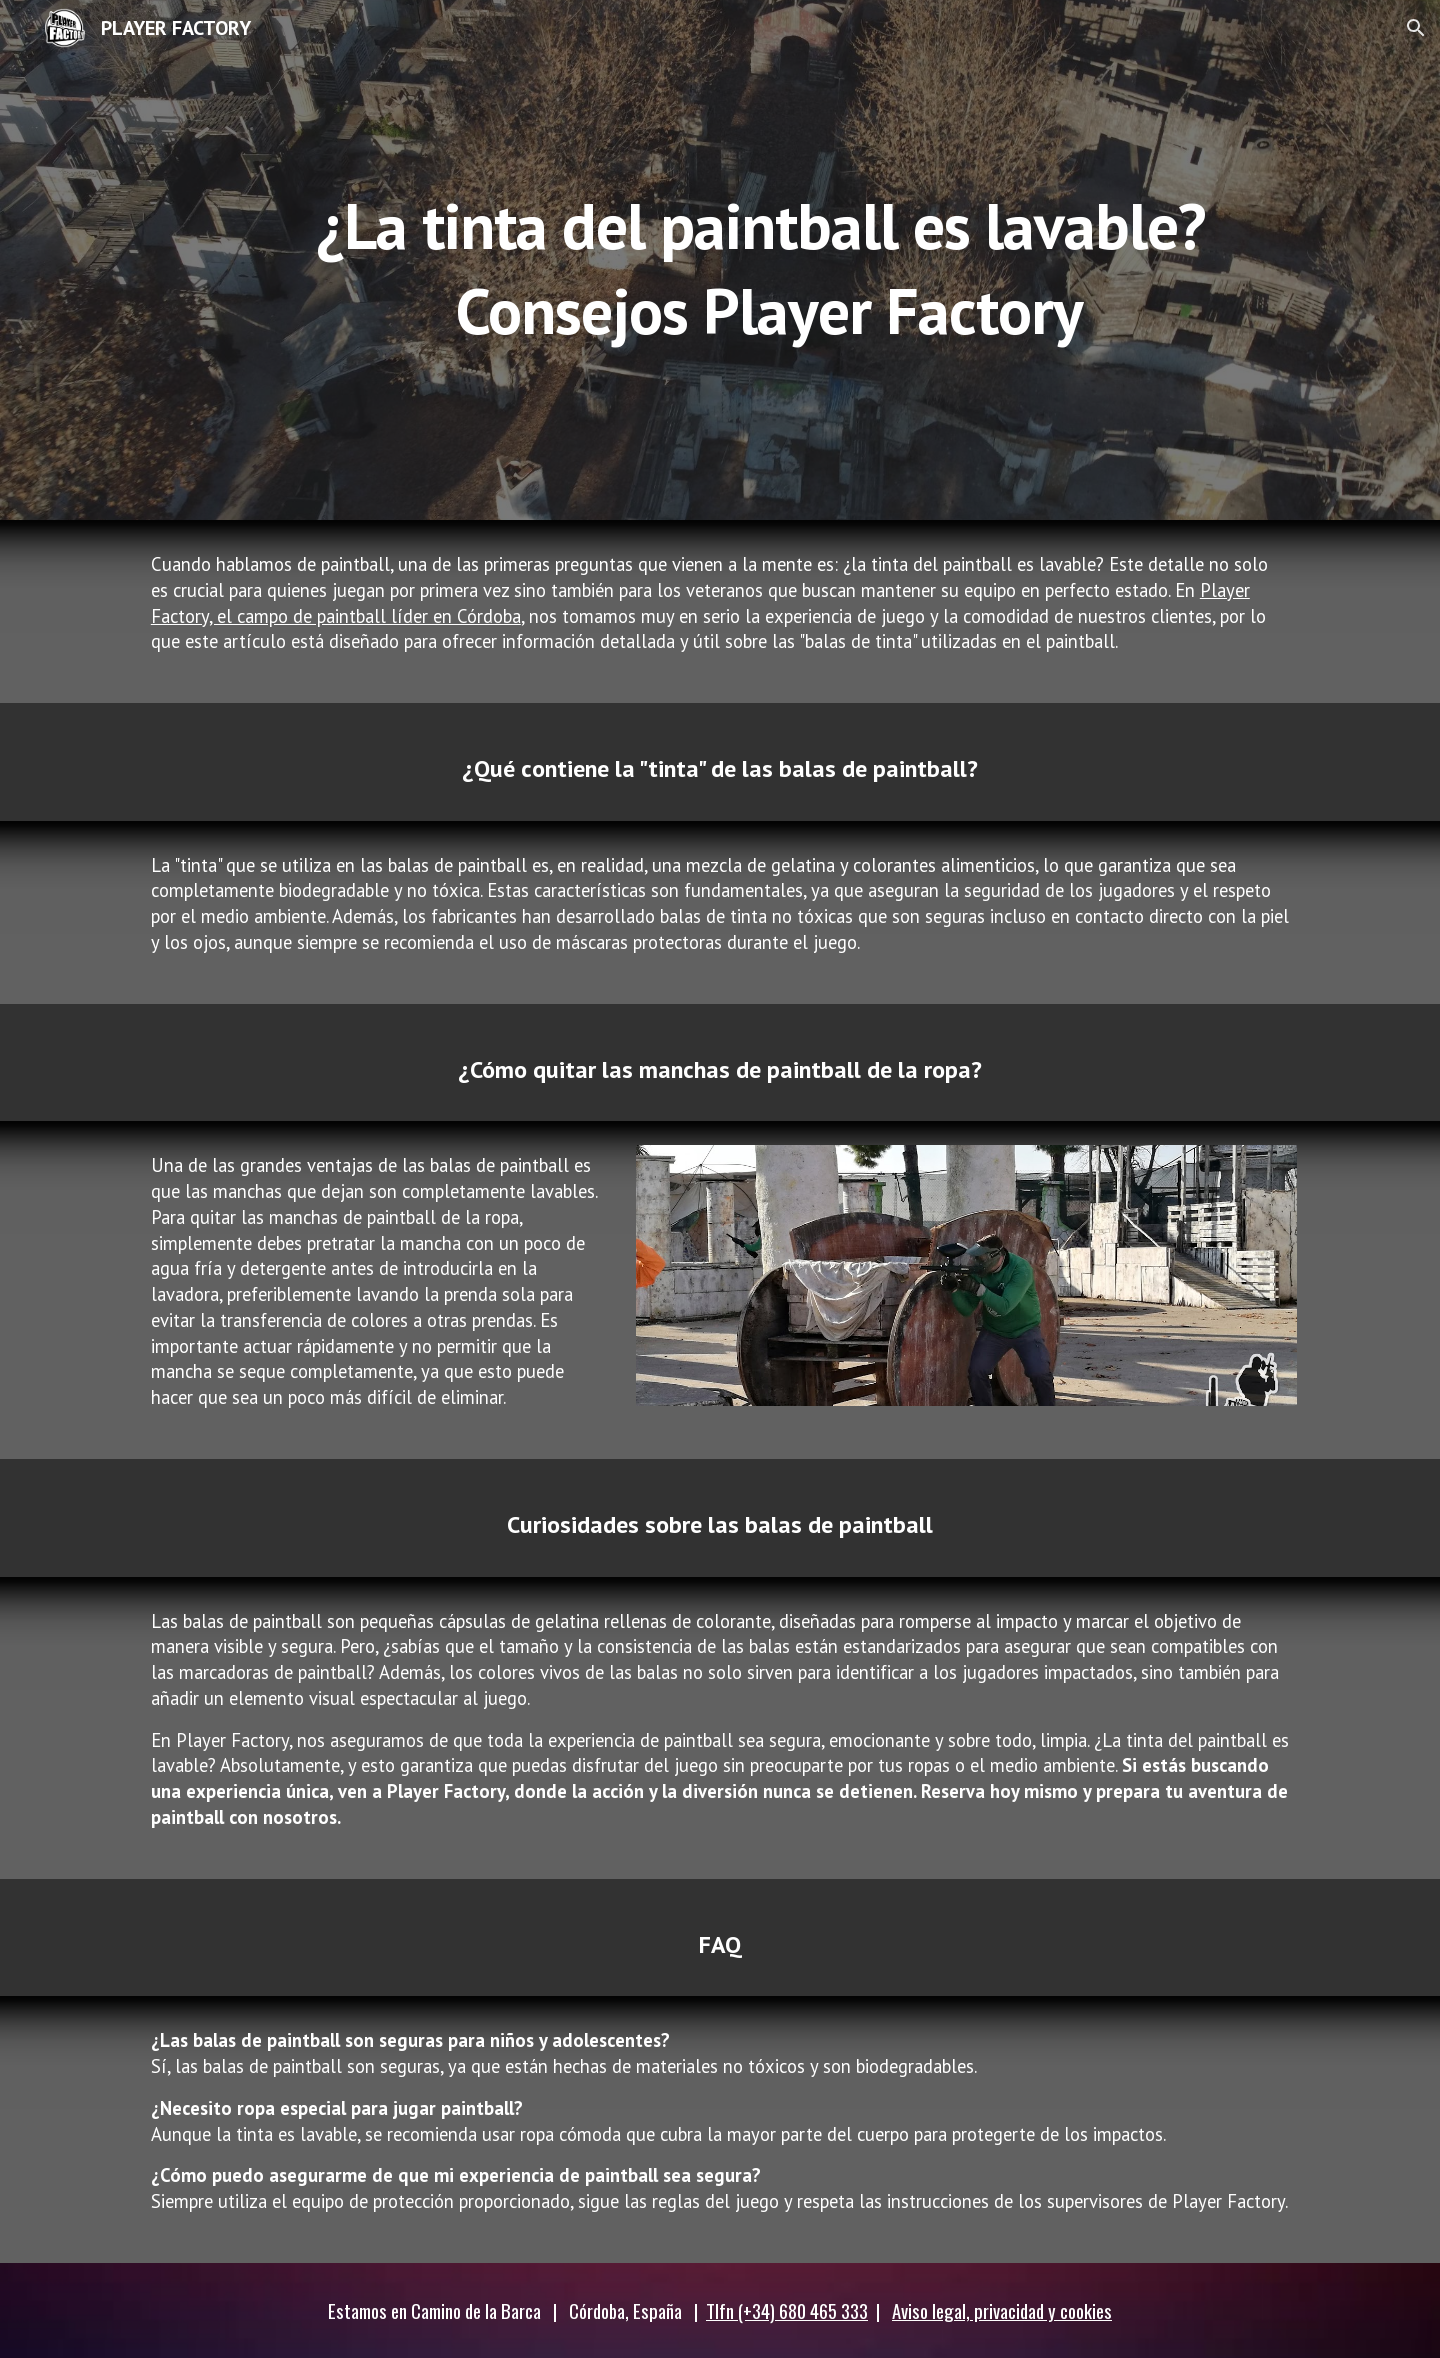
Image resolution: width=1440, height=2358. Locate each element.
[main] (769, 260)
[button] (1416, 28)
